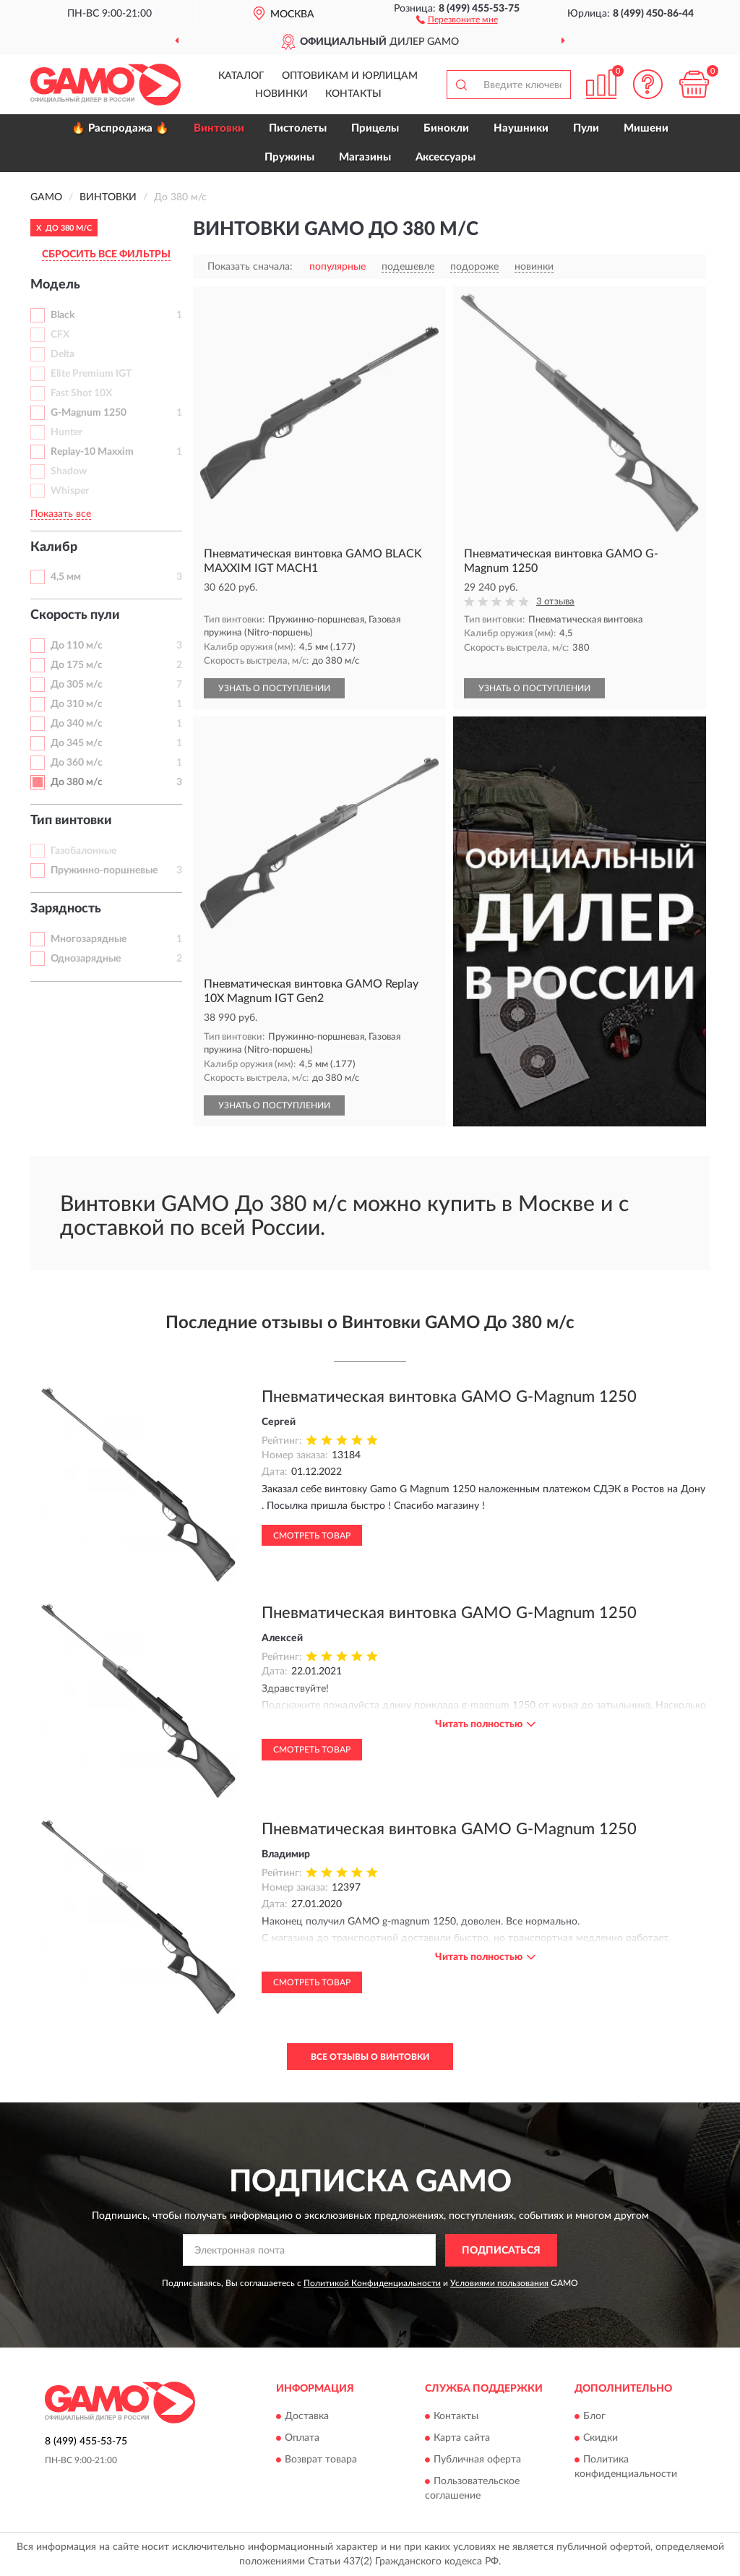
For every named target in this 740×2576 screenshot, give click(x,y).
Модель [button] (55, 284)
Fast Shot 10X (81, 393)
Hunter (66, 432)
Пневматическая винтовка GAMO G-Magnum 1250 (449, 1397)
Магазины (365, 157)
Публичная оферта (477, 2460)
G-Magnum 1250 (88, 413)
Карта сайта (462, 2439)
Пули (586, 128)
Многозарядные (88, 939)
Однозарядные (86, 959)
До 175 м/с (77, 665)
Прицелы (375, 128)
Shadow (69, 471)
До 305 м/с (77, 685)
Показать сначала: (250, 267)
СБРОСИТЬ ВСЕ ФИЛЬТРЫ (106, 254)
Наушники (521, 128)
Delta (62, 354)
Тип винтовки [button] (71, 820)
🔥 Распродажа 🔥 (120, 128)
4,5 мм (66, 577)
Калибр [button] (53, 547)
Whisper (70, 491)
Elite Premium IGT (91, 374)
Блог (594, 2417)
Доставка (307, 2417)
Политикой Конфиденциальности (372, 2283)
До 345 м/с (77, 743)
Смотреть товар (311, 1535)
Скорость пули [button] (75, 615)
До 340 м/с (77, 724)
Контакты (353, 94)
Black (62, 315)
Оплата (302, 2439)
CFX (60, 335)
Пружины (289, 157)
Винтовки (219, 128)
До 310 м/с (77, 704)
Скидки (600, 2439)
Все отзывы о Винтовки (370, 2057)
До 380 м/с (77, 782)
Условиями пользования (499, 2283)
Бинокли (446, 128)
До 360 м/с (77, 763)
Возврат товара (321, 2460)
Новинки (281, 94)
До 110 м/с (77, 646)
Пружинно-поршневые (104, 870)
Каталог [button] (241, 76)
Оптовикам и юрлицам (350, 76)
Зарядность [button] (65, 908)
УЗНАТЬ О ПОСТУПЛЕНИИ (274, 688)
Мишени (646, 128)
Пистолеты (298, 128)
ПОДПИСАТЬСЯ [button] (501, 2251)
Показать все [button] (60, 514)
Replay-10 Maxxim (92, 452)
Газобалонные (83, 851)
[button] (457, 18)
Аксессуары (446, 157)
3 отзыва (555, 602)
